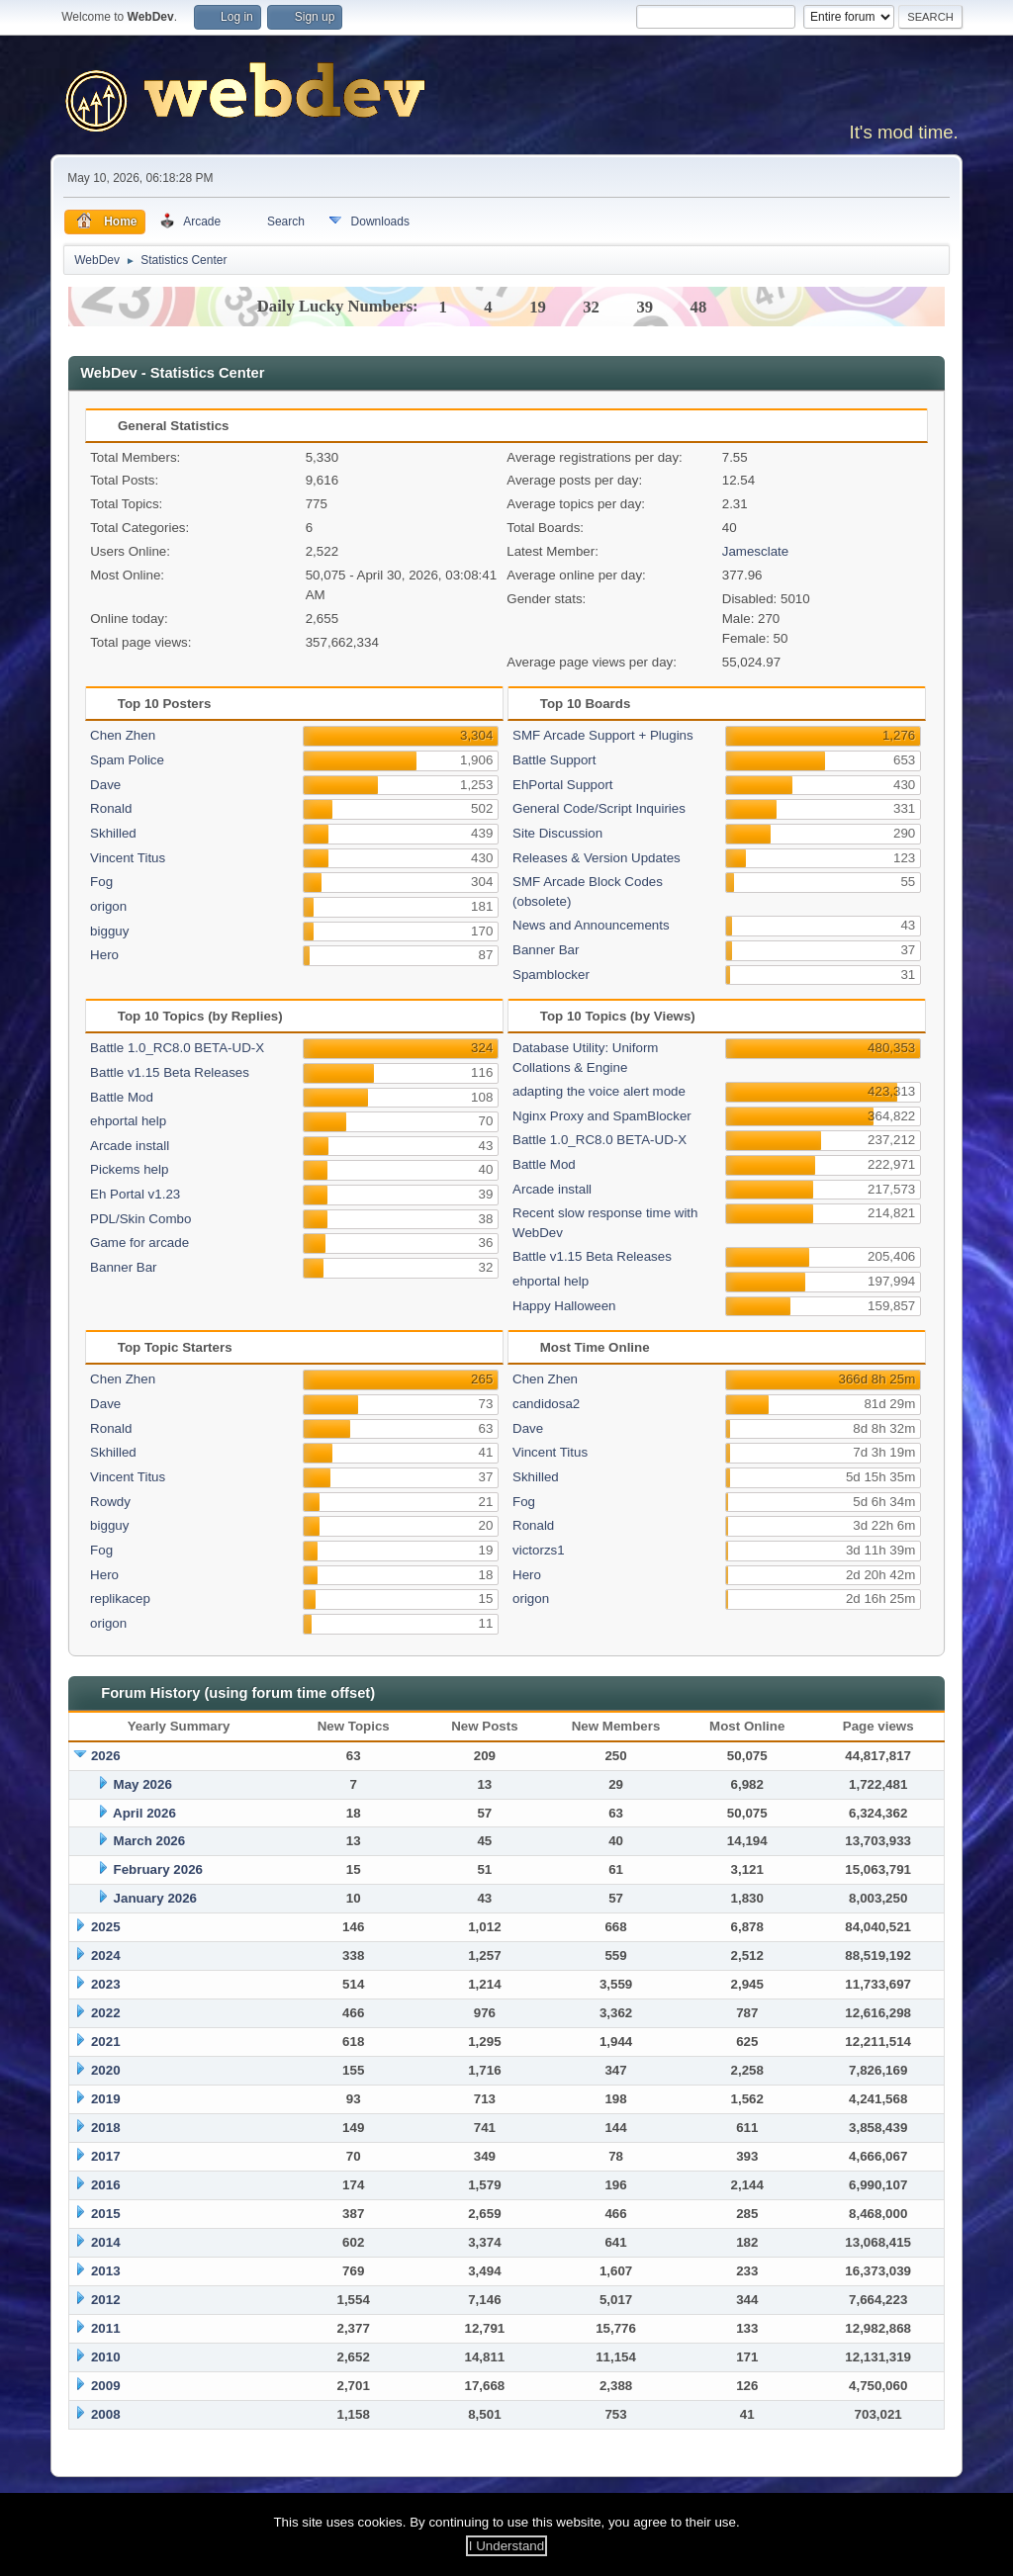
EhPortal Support (562, 784)
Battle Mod (121, 1097)
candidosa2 (546, 1403)
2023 (106, 1984)
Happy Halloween (563, 1305)
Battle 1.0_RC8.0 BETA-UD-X (177, 1047)
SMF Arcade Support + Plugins (602, 735)
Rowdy (110, 1501)
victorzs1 (538, 1550)
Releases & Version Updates (596, 857)
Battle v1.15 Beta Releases (169, 1072)
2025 (106, 1926)
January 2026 (155, 1898)
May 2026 (143, 1784)
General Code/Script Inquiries (599, 808)
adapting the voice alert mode (599, 1091)
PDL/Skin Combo (140, 1218)
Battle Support (554, 760)
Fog (101, 881)
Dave (105, 784)
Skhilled (113, 833)
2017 (106, 2156)
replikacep (120, 1598)
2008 (106, 2414)
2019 (106, 2098)
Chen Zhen (122, 735)
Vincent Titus (127, 857)
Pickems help (129, 1169)
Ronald (111, 808)
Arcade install (129, 1145)
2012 (106, 2299)
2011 (106, 2328)
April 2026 (144, 1813)
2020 (106, 2070)
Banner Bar (545, 949)
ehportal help (128, 1120)
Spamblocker (551, 974)
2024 (106, 1955)
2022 (106, 2012)
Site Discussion (557, 833)
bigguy (109, 931)
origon (108, 906)
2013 (106, 2271)
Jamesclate (755, 551)
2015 (106, 2213)
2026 (106, 1755)
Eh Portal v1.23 (135, 1194)
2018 (106, 2127)
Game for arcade (139, 1242)
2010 (106, 2357)
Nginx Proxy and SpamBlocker (601, 1116)
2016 (106, 2184)
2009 (106, 2385)
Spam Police (127, 760)
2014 (106, 2242)
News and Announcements (591, 925)
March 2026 (150, 1840)
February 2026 (158, 1869)
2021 (106, 2041)
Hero (104, 954)
